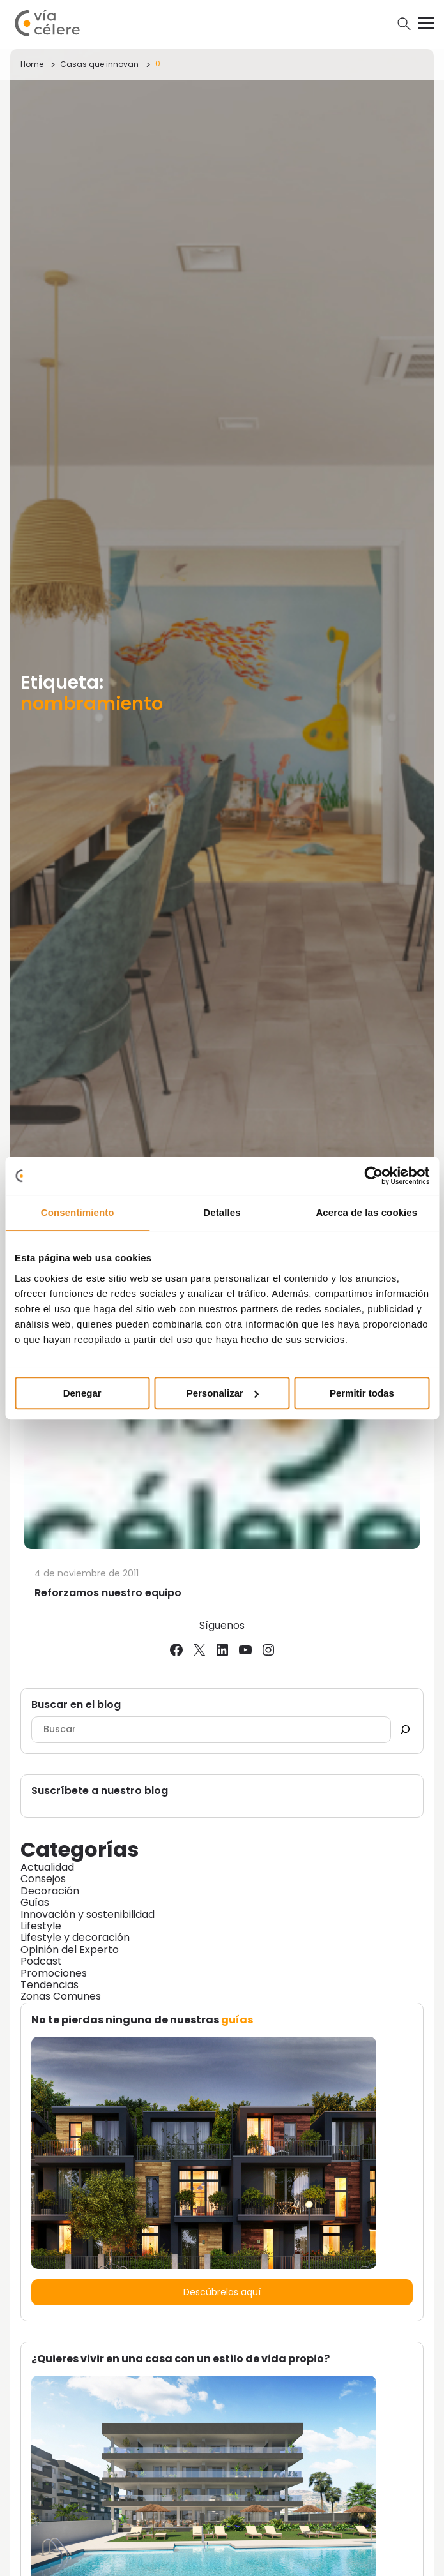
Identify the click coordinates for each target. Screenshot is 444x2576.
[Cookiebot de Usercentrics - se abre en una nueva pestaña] (373, 1175)
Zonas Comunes (60, 1996)
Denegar (82, 1393)
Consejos (43, 1878)
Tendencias (49, 1984)
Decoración (49, 1890)
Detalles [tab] (221, 1212)
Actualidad (47, 1867)
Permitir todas (362, 1393)
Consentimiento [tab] (77, 1212)
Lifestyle (40, 1926)
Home (31, 64)
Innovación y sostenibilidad (87, 1914)
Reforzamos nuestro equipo (107, 1592)
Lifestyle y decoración (75, 1937)
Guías (34, 1902)
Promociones (53, 1973)
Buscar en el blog (76, 1705)
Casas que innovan (99, 64)
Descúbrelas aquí (222, 2292)
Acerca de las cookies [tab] (366, 1212)
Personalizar (223, 1393)
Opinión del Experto (69, 1949)
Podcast (41, 1961)
